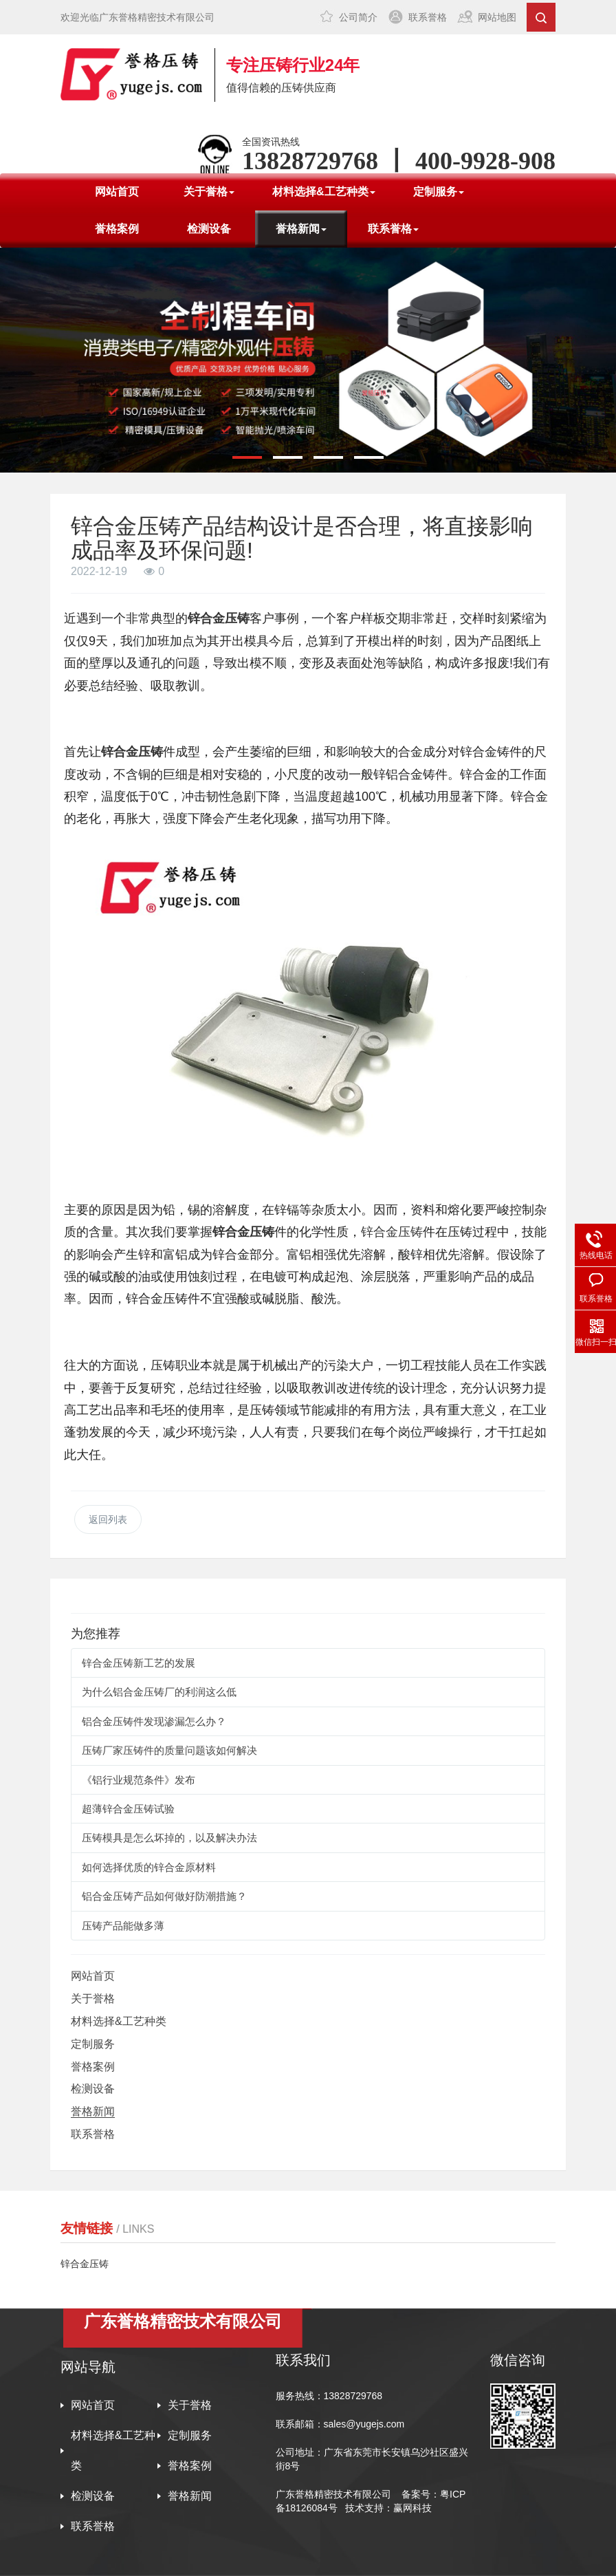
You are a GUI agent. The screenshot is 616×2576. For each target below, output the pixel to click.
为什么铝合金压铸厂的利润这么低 (159, 1692)
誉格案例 (117, 229)
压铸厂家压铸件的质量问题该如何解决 (169, 1750)
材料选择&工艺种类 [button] (323, 191)
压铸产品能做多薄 (123, 1925)
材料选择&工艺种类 (118, 2021)
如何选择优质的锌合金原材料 (149, 1867)
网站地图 (497, 17)
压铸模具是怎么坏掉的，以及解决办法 (169, 1837)
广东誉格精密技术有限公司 (333, 2494)
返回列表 (108, 1519)
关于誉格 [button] (209, 191)
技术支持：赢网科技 (388, 2507)
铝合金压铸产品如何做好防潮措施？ (164, 1896)
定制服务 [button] (438, 191)
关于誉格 (93, 1998)
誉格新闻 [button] (301, 229)
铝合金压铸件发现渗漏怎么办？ (154, 1721)
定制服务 (93, 2044)
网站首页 (117, 191)
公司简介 (358, 17)
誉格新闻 (93, 2111)
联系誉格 (427, 17)
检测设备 (209, 229)
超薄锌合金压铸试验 (128, 1809)
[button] (247, 457)
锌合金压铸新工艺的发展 (138, 1663)
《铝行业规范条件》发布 (138, 1780)
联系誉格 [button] (393, 229)
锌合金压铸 (392, 1232)
